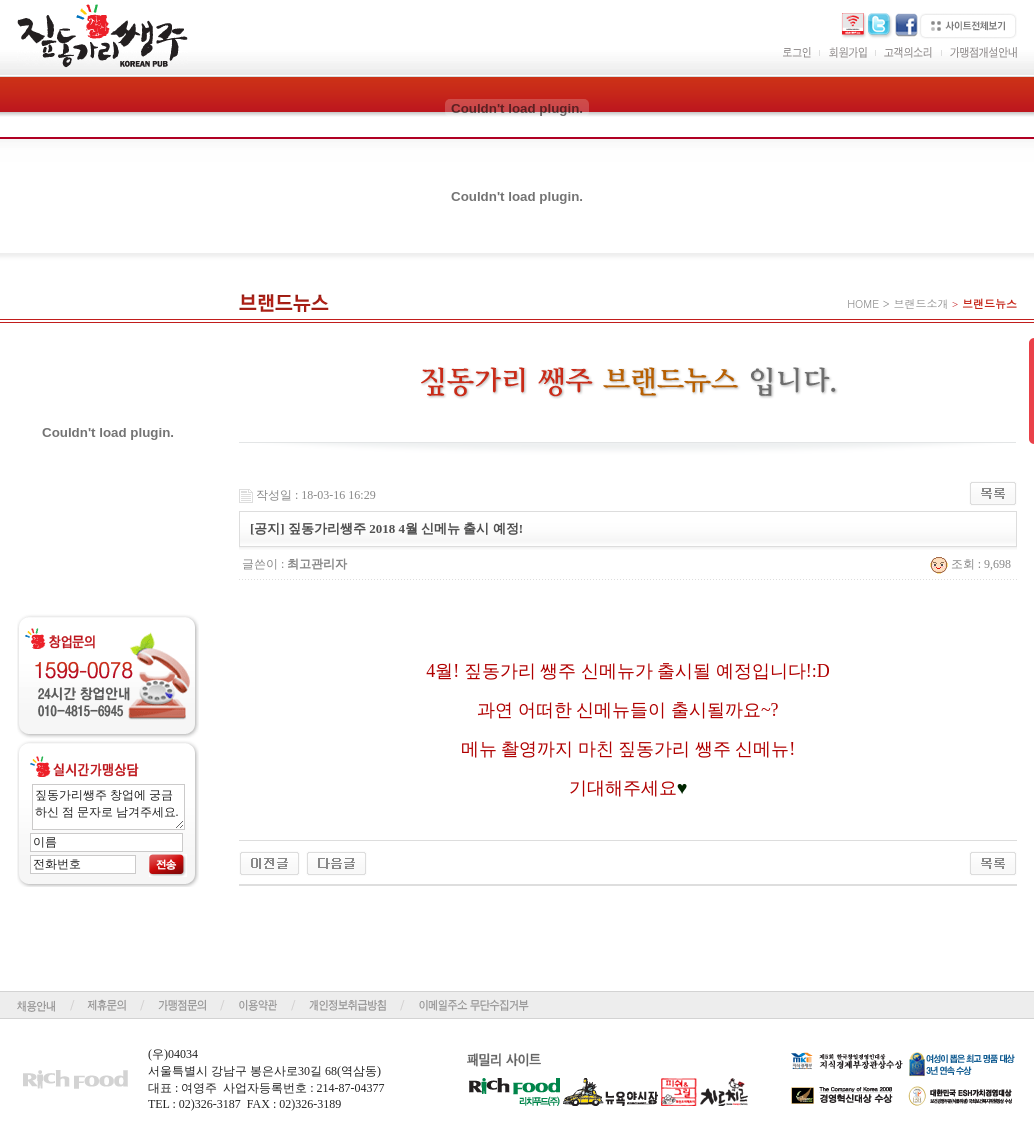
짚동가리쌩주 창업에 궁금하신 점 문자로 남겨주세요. (108, 807)
